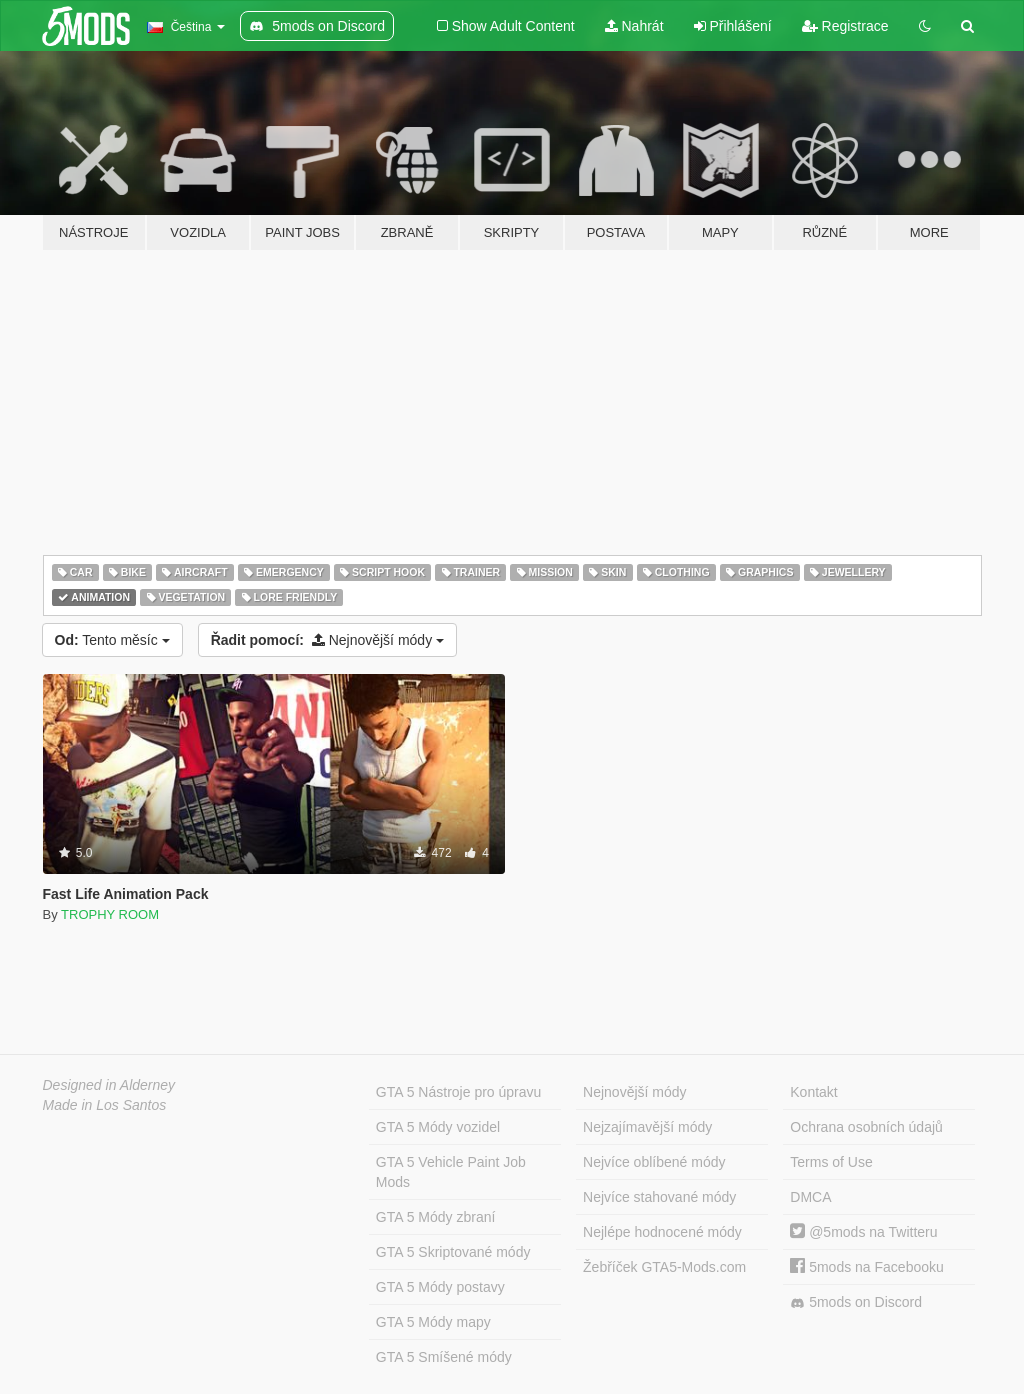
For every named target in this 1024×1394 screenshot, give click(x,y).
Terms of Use (831, 1162)
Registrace (845, 26)
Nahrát (634, 26)
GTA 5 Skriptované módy (453, 1252)
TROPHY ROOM (110, 914)
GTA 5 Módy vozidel (438, 1127)
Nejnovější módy (327, 640)
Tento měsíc (112, 640)
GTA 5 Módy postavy (440, 1287)
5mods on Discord (856, 1302)
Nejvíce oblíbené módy (654, 1162)
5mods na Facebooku (867, 1267)
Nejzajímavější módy (647, 1127)
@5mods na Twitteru (863, 1232)
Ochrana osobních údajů (866, 1127)
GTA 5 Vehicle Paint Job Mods (451, 1172)
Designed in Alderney (109, 1085)
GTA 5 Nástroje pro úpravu (458, 1092)
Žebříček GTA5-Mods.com (664, 1267)
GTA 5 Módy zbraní (436, 1217)
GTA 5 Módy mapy (433, 1322)
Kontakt (813, 1092)
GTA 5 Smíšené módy (444, 1357)
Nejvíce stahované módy (659, 1197)
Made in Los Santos (105, 1105)
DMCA (810, 1197)
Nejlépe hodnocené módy (662, 1232)
